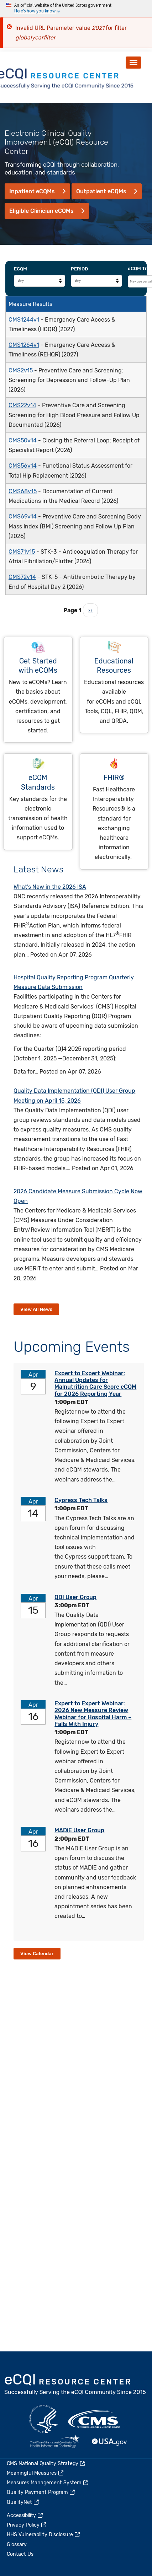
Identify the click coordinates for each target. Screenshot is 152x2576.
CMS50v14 (23, 440)
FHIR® (114, 778)
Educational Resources (113, 666)
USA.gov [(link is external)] (109, 2442)
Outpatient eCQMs (101, 191)
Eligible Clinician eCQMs (41, 211)
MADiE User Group (79, 1830)
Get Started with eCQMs (38, 666)
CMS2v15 (21, 370)
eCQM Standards (38, 782)
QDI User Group (75, 1597)
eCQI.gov (75, 2385)
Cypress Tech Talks (81, 1500)
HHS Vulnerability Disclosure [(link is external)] (44, 2535)
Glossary (17, 2545)
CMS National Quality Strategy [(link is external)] (46, 2464)
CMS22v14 (22, 405)
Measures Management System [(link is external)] (48, 2483)
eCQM (20, 268)
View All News (36, 1309)
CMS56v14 (23, 465)
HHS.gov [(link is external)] (43, 2419)
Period (79, 268)
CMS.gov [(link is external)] (94, 2419)
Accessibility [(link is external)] (25, 2515)
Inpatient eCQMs (32, 191)
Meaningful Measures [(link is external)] (35, 2473)
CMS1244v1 (24, 319)
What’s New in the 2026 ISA (50, 886)
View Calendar (37, 1953)
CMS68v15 (23, 491)
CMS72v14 (22, 577)
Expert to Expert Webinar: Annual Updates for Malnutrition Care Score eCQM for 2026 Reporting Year (95, 1383)
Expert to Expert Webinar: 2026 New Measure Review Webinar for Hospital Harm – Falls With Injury (92, 1713)
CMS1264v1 (24, 345)
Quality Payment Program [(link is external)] (41, 2492)
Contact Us (20, 2554)
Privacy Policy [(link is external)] (27, 2525)
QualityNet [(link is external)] (23, 2502)
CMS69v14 (23, 516)
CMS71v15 (22, 551)
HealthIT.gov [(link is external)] (55, 2442)
